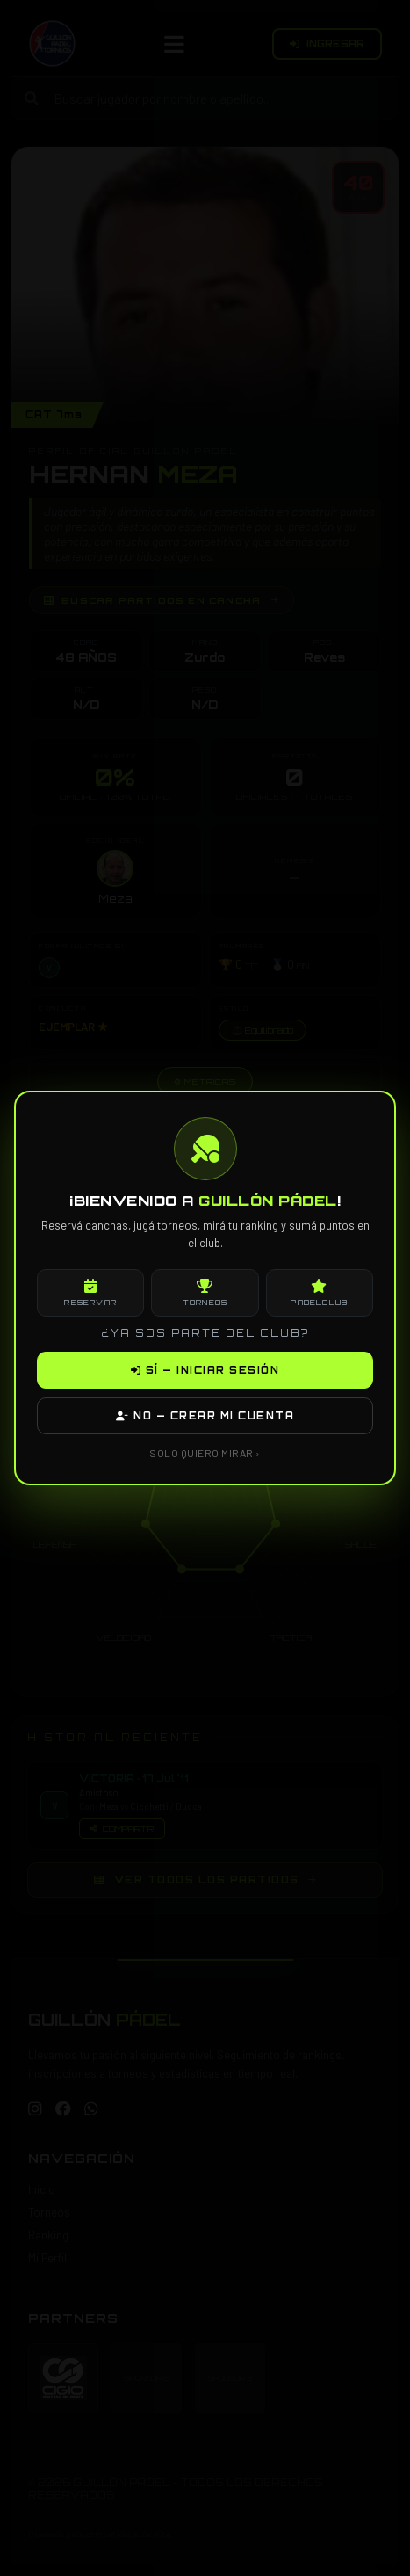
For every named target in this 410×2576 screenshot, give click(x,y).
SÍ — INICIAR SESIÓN (205, 1370)
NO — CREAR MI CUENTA (205, 1416)
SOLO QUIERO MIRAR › (205, 1453)
